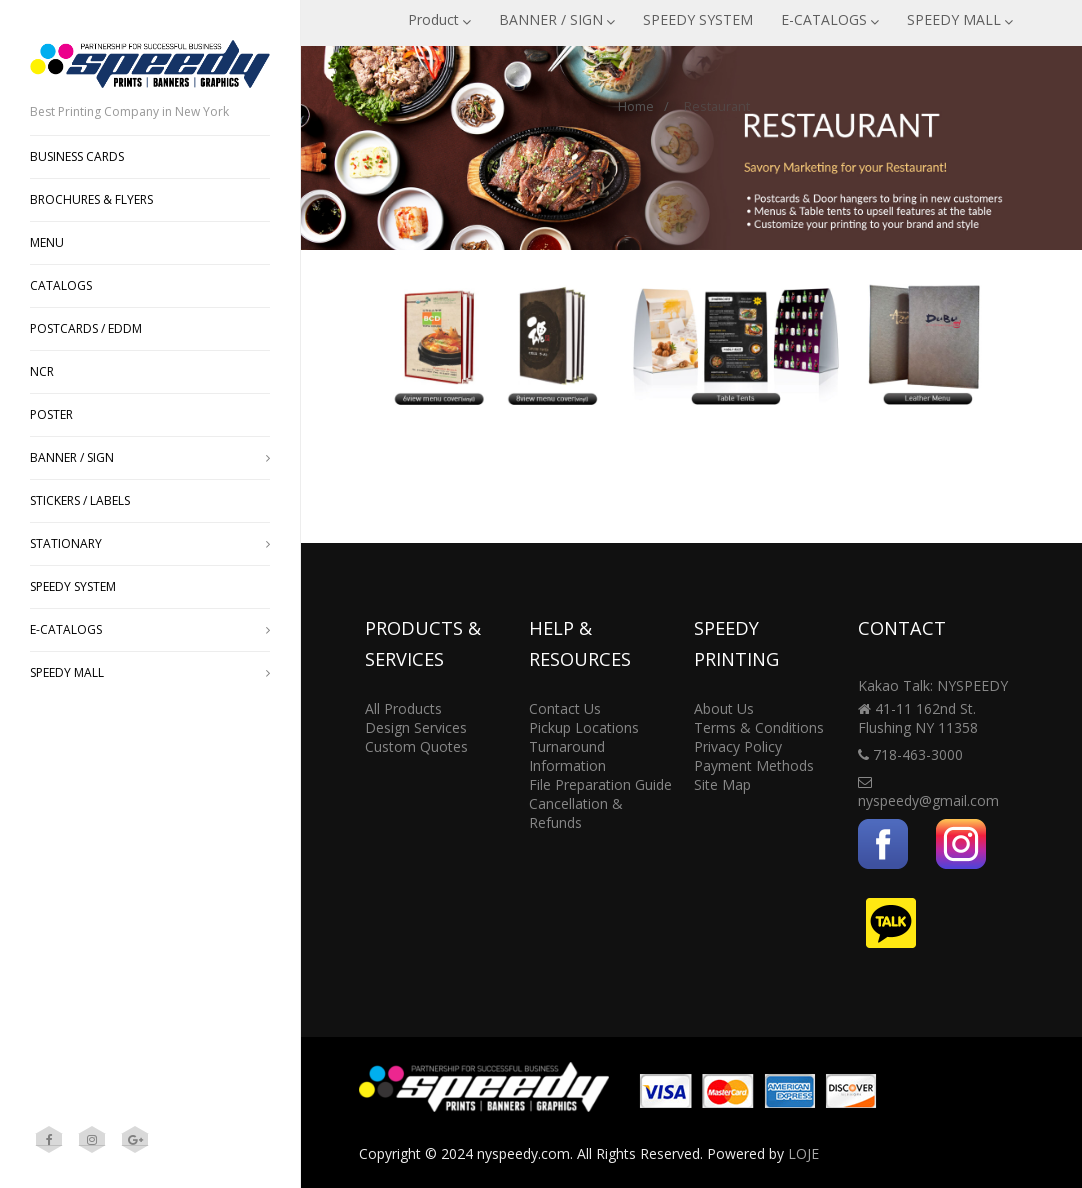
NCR (42, 371)
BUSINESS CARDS (77, 156)
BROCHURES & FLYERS (91, 199)
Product (439, 19)
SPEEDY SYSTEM (698, 19)
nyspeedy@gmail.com (928, 800)
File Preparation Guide (600, 784)
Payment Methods (754, 765)
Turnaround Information (567, 756)
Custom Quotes (416, 746)
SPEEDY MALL (960, 19)
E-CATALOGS (830, 19)
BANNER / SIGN (557, 19)
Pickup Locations (584, 727)
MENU (47, 242)
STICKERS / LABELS (80, 500)
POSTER (51, 414)
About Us (724, 708)
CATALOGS (61, 285)
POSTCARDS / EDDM (86, 328)
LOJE (803, 1153)
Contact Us (565, 708)
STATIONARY (150, 543)
